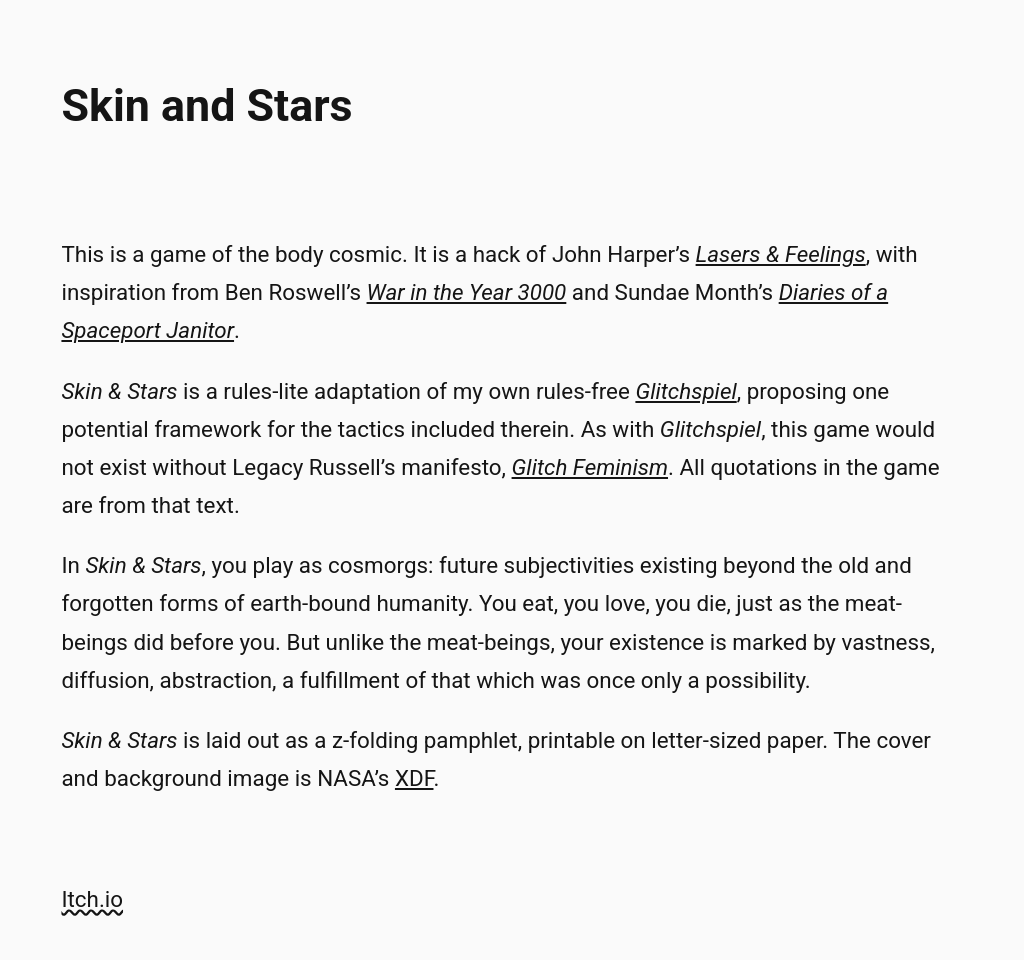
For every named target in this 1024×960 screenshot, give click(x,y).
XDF (414, 778)
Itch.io (92, 899)
